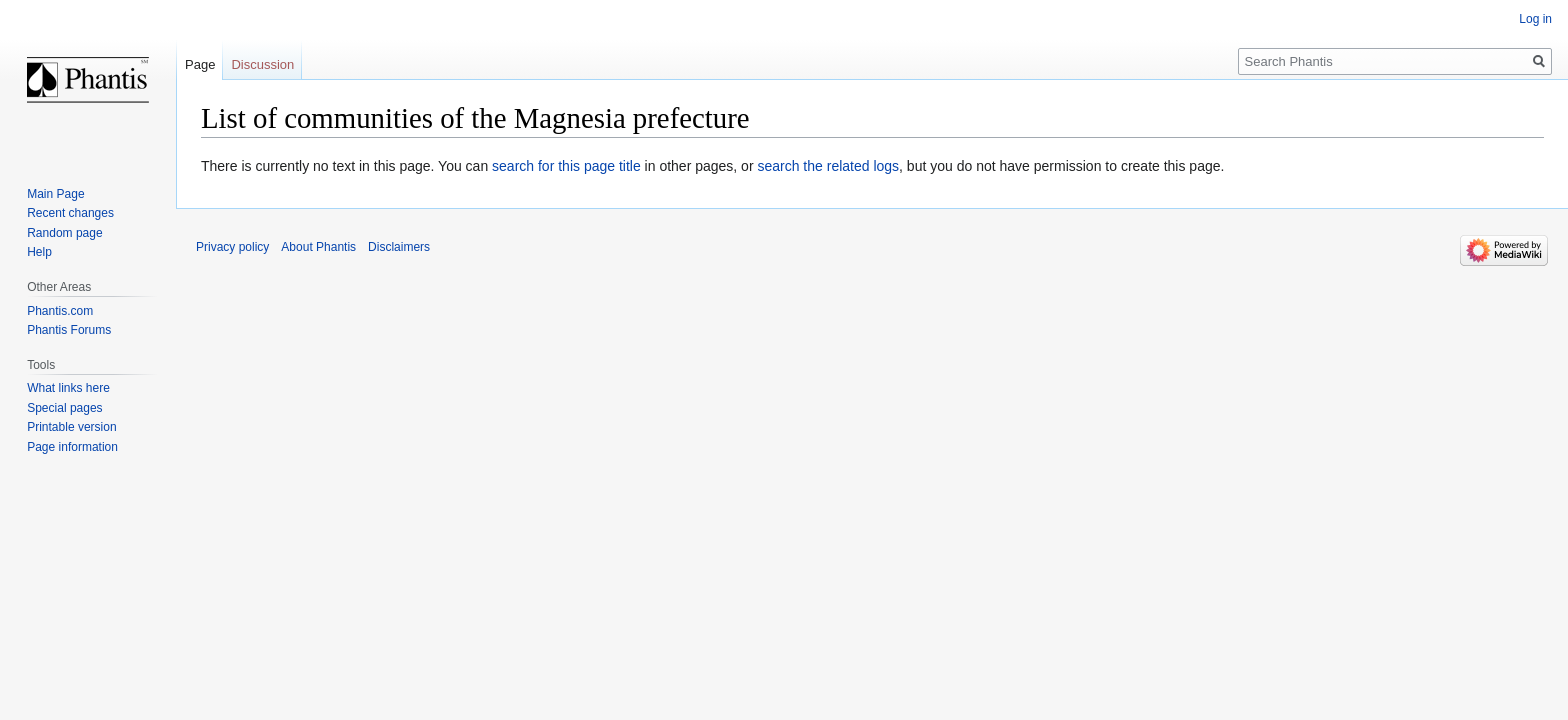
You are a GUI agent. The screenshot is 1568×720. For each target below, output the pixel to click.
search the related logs (828, 166)
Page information (72, 447)
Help (39, 252)
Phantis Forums (69, 330)
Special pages (64, 408)
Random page (64, 233)
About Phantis (318, 247)
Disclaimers (399, 247)
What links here (68, 388)
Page (200, 64)
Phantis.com (60, 311)
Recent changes (70, 213)
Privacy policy (232, 247)
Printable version (71, 427)
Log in (1535, 19)
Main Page (55, 194)
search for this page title (566, 166)
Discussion (262, 64)
